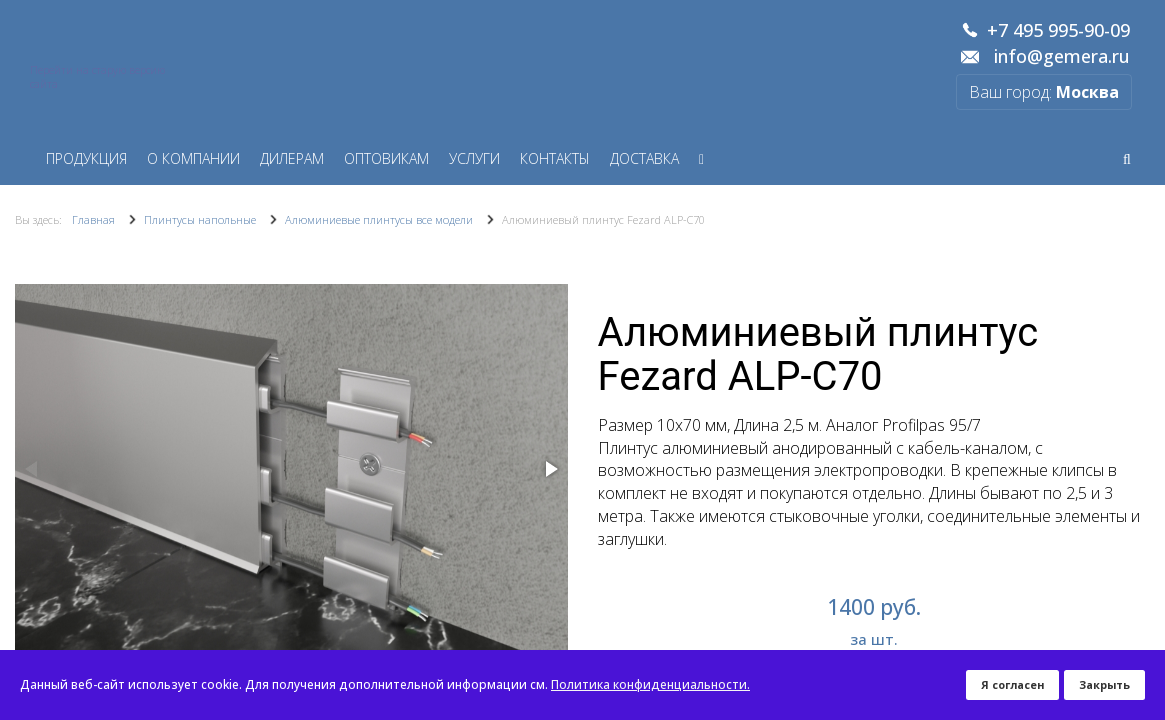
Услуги (474, 158)
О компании (193, 158)
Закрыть (1104, 684)
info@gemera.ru (1062, 57)
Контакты (555, 158)
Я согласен (1012, 684)
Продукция (86, 158)
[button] (550, 469)
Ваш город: (1044, 92)
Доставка (644, 158)
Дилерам (292, 158)
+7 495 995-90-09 (1058, 31)
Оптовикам (386, 158)
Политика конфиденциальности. (650, 684)
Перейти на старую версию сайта (97, 77)
